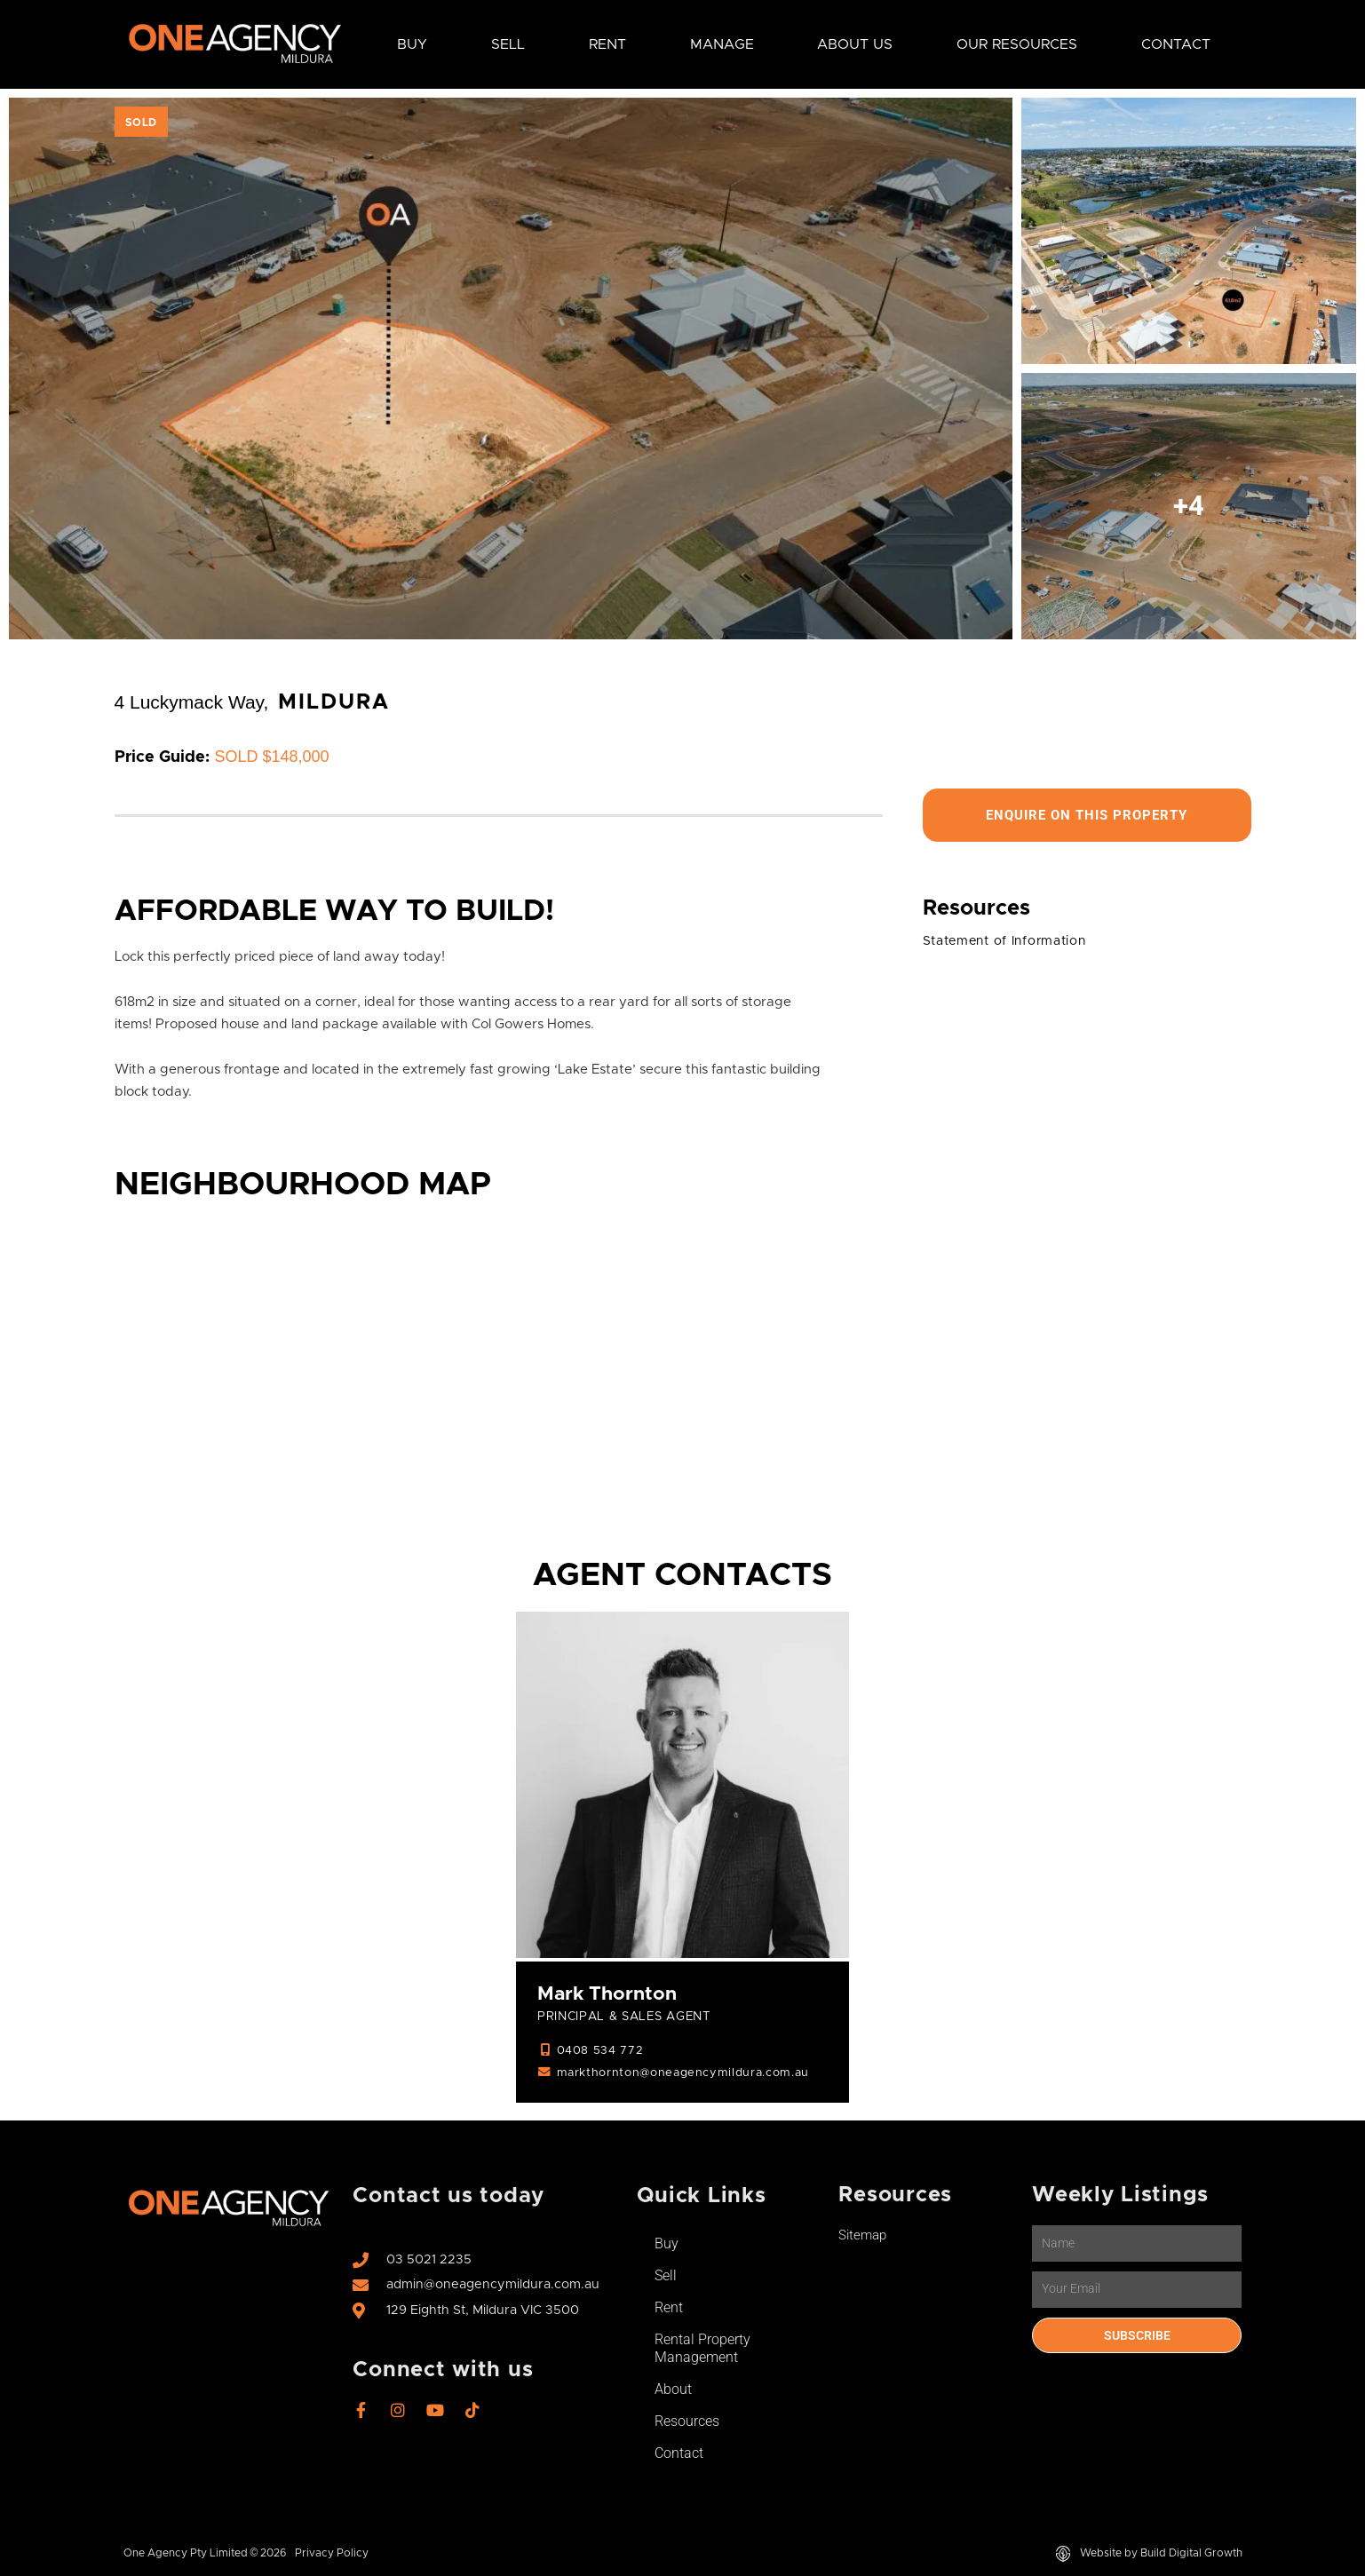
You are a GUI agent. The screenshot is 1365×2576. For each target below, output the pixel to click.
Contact (1175, 44)
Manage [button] (722, 44)
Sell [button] (508, 44)
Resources (687, 2422)
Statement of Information (1011, 942)
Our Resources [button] (1016, 44)
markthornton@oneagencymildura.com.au (688, 2075)
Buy (667, 2245)
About (673, 2390)
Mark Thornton (609, 1995)
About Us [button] (855, 44)
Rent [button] (607, 44)
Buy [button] (412, 44)
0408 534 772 (600, 2053)
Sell (666, 2277)
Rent (669, 2309)
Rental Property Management (702, 2350)
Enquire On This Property (1087, 815)
